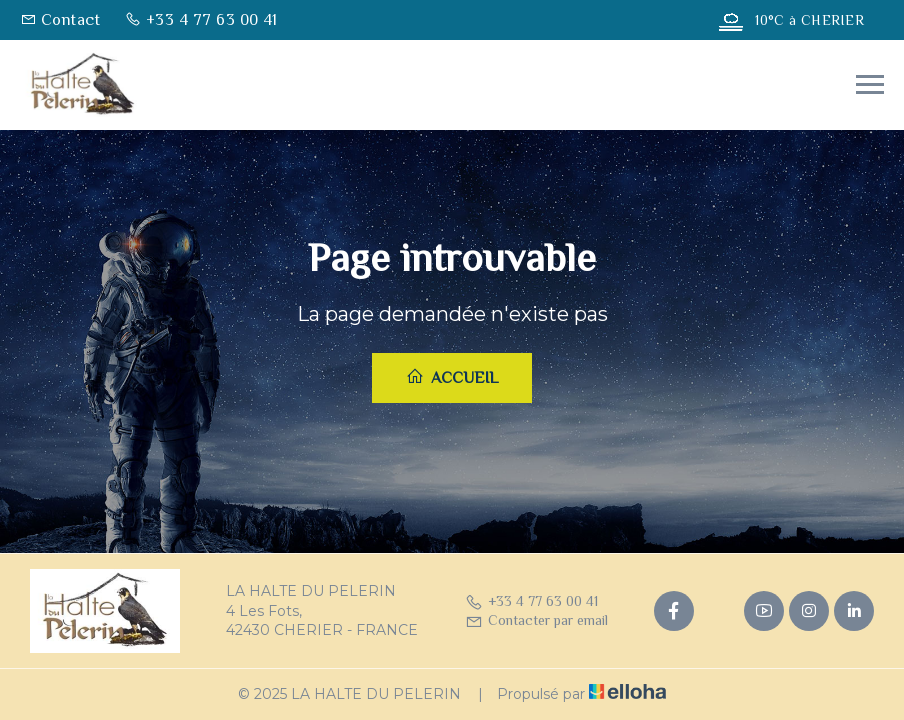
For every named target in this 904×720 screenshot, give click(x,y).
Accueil (452, 377)
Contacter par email (536, 620)
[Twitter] (719, 611)
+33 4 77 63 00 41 (531, 601)
